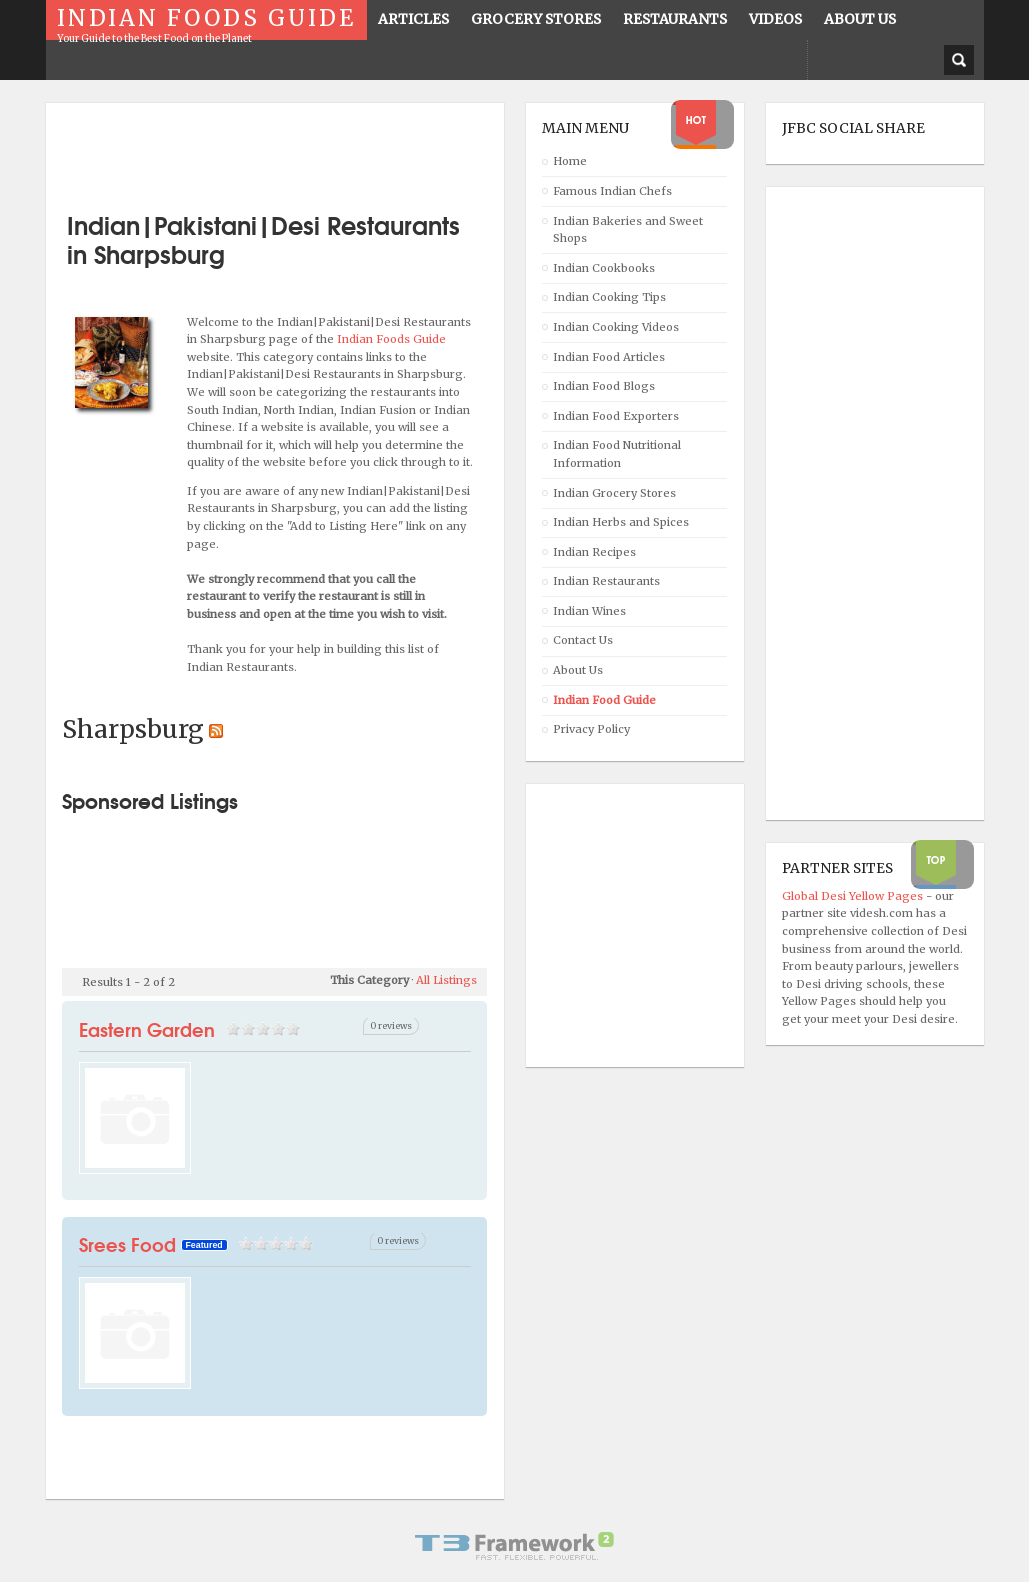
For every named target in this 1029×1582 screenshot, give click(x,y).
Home (570, 161)
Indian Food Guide (604, 700)
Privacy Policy (591, 729)
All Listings (446, 980)
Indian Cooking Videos (616, 327)
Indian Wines (589, 611)
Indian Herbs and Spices (621, 522)
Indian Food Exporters (616, 416)
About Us (578, 670)
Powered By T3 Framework (515, 1546)
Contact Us (583, 640)
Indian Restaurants (606, 581)
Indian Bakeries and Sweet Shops (628, 230)
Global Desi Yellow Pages (854, 896)
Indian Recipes (594, 552)
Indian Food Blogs (604, 386)
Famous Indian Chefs (612, 191)
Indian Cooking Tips (609, 297)
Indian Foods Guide (391, 339)
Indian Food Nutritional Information (617, 454)
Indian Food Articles (609, 357)
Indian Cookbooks (604, 268)
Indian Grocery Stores (614, 493)
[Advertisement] (296, 150)
